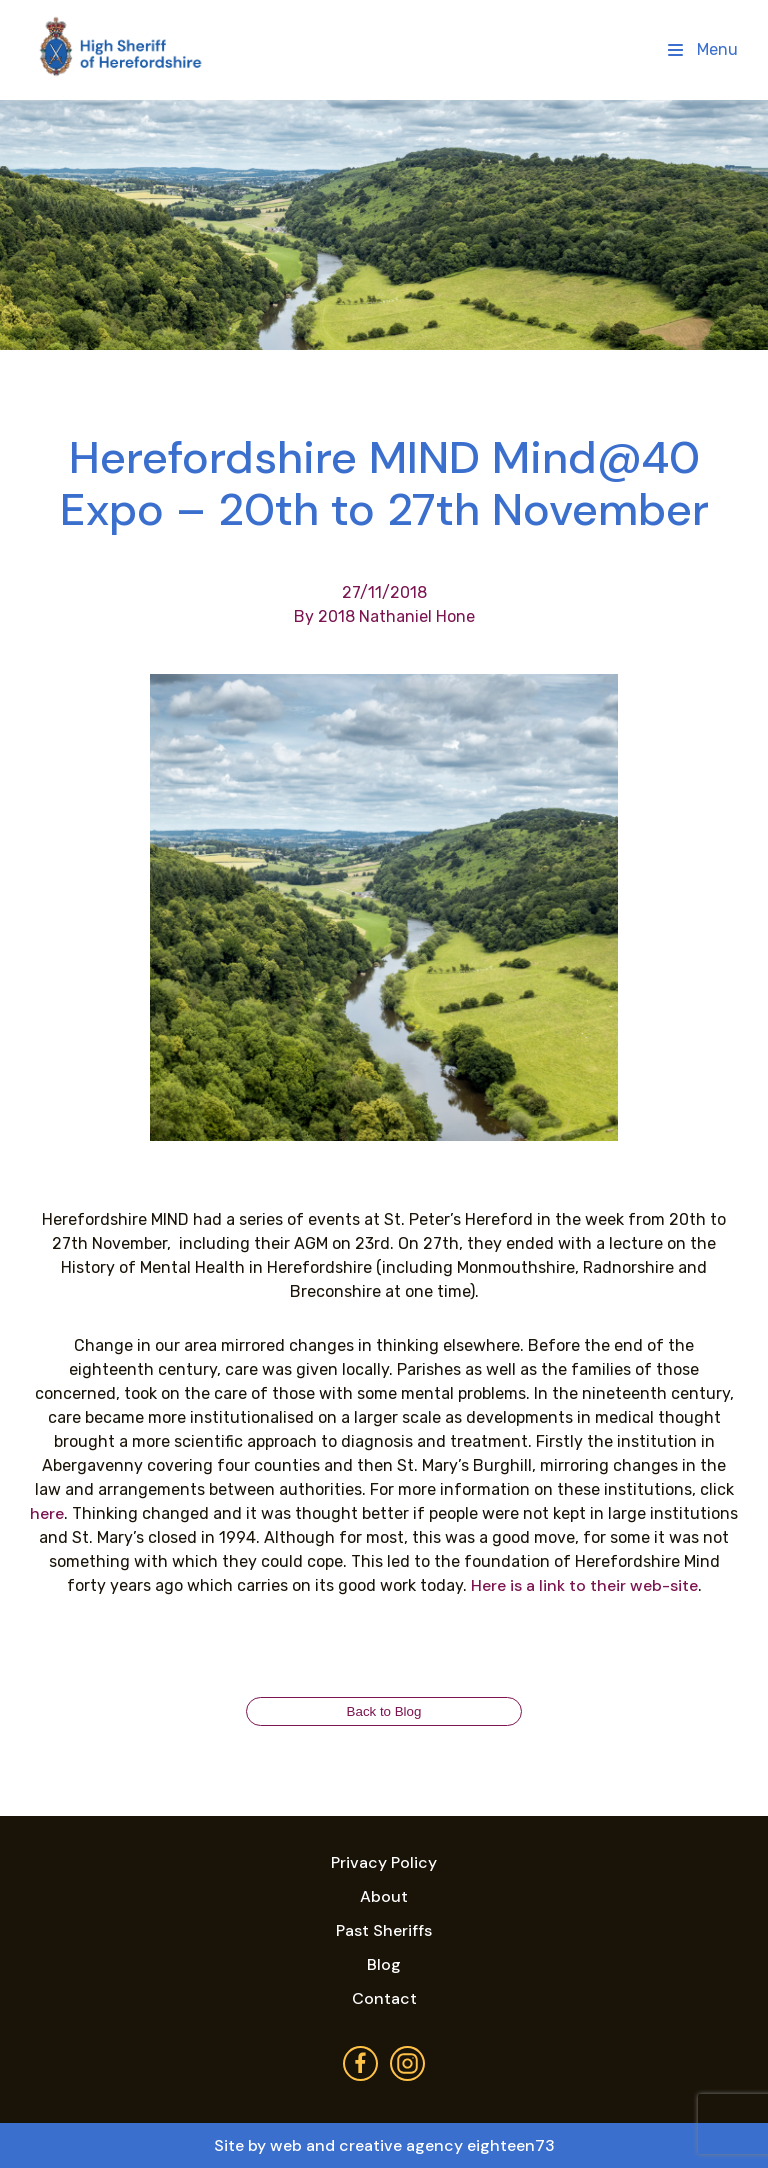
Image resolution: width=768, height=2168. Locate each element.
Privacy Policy (384, 1862)
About (384, 1896)
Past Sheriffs (384, 1930)
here (47, 1513)
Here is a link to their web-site (584, 1585)
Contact (384, 1998)
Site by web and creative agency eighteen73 (384, 2145)
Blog (384, 1964)
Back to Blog (384, 1711)
